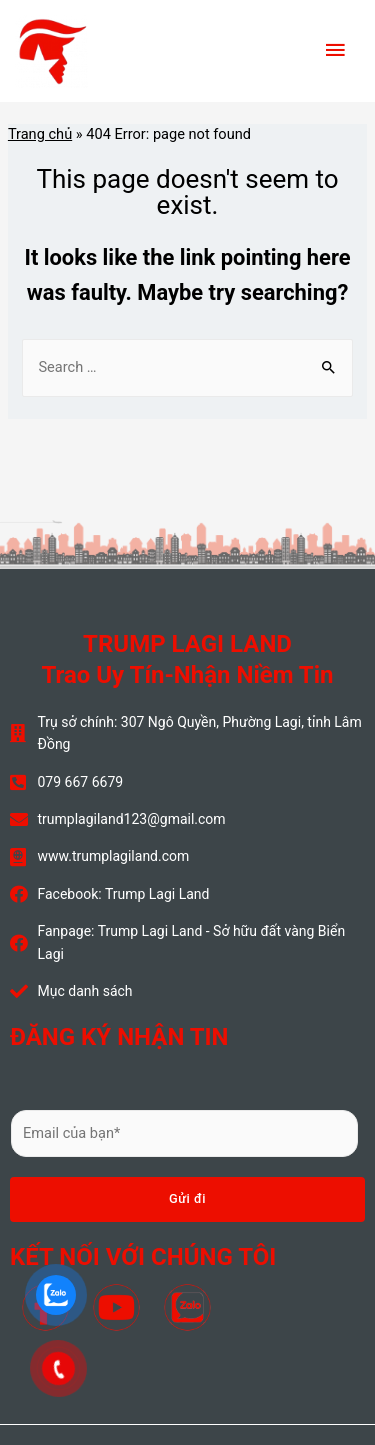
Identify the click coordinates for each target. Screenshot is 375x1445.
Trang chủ (40, 134)
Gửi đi (187, 1198)
